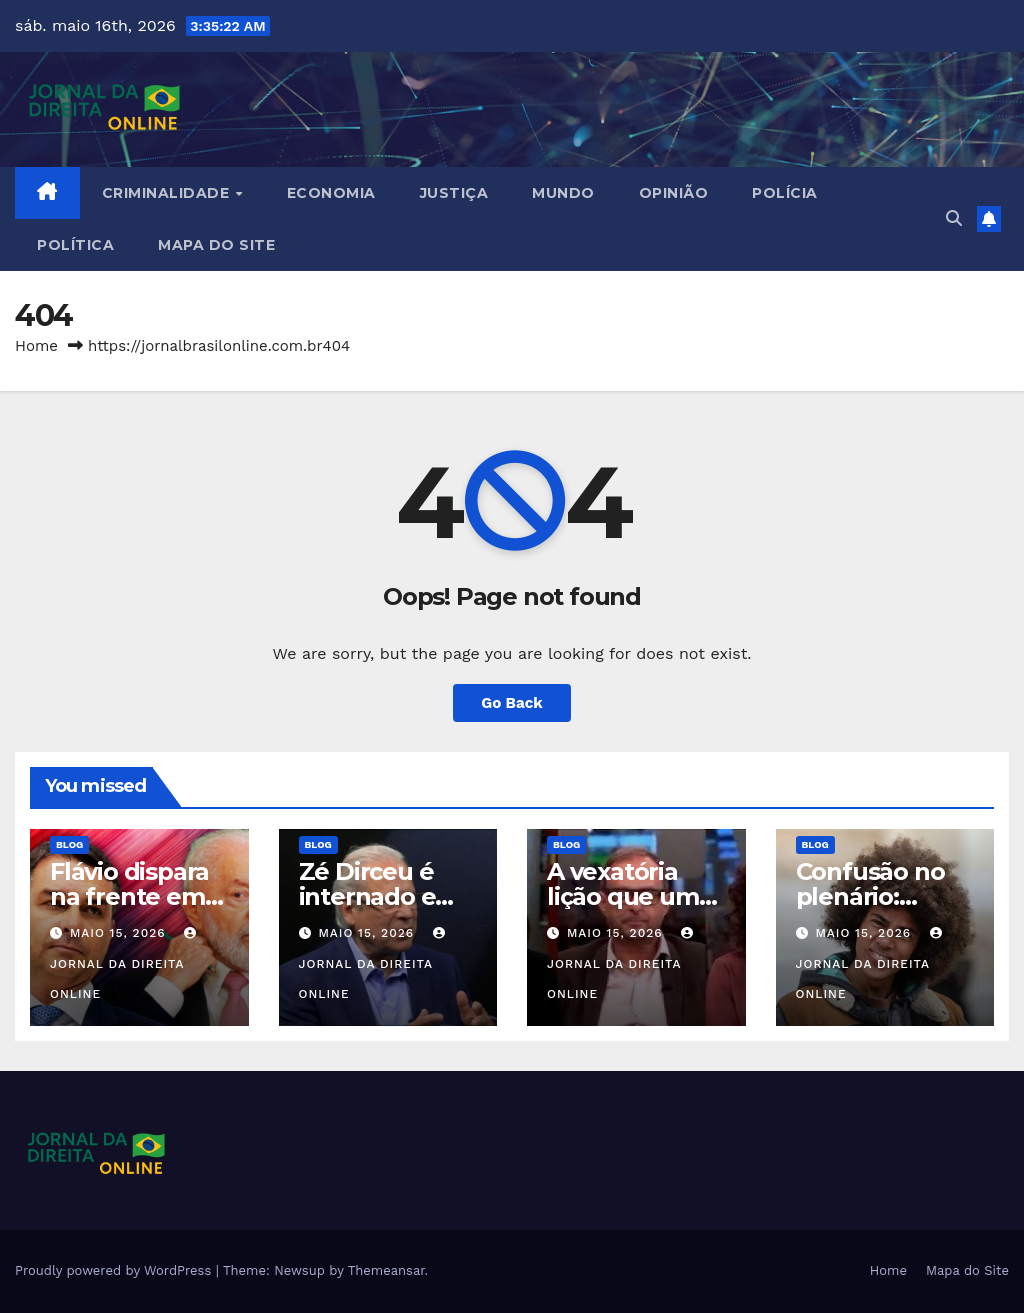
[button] (954, 218)
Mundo (563, 193)
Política (75, 245)
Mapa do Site (216, 245)
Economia (331, 193)
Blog (69, 844)
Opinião (674, 193)
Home (36, 346)
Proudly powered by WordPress (115, 1270)
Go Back (512, 703)
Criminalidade (168, 193)
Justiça (454, 193)
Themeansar (386, 1270)
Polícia (785, 193)
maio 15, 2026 (120, 933)
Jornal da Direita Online (125, 964)
